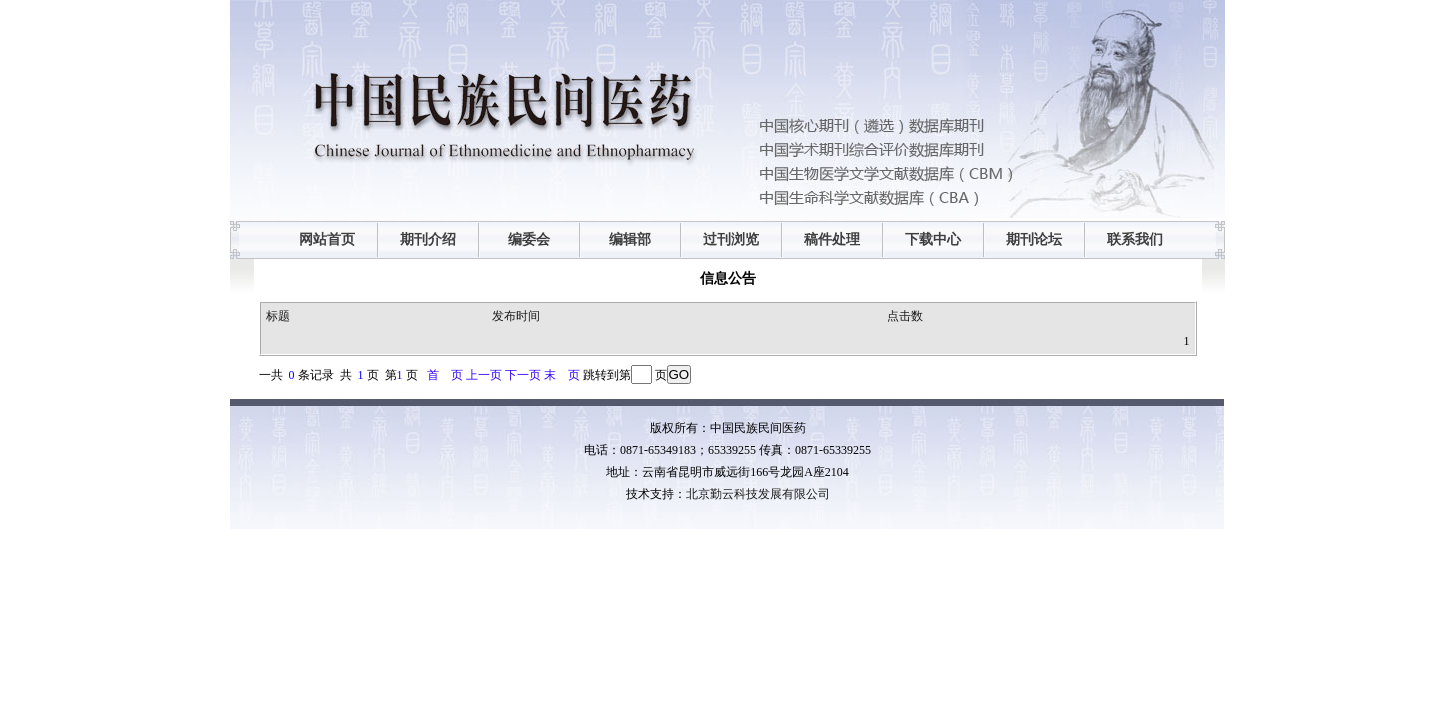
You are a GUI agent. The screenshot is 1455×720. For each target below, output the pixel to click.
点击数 (905, 316)
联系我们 (1135, 239)
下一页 (523, 375)
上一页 (484, 375)
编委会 (529, 239)
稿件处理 (832, 239)
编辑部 (630, 239)
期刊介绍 (428, 239)
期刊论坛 (1034, 239)
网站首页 (327, 239)
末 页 (562, 375)
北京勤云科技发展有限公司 (758, 494)
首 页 (445, 375)
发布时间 (516, 316)
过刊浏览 (731, 239)
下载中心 (933, 239)
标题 (278, 316)
